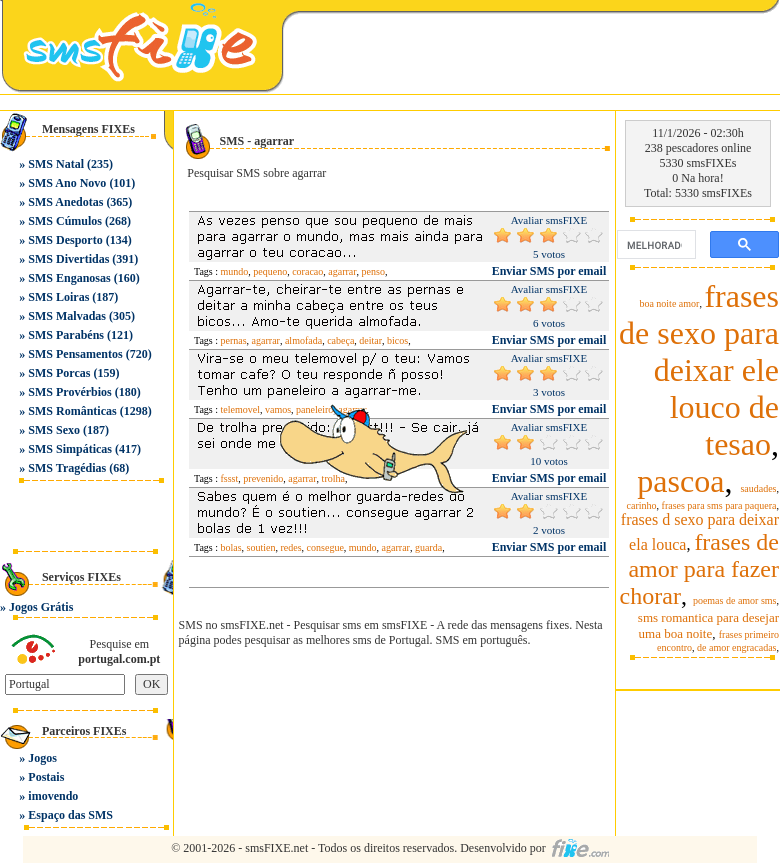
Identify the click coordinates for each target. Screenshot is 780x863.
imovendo (53, 796)
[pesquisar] (654, 245)
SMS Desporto (65, 240)
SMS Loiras (58, 297)
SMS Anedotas (65, 202)
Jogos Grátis (41, 607)
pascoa (680, 481)
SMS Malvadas (67, 316)
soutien (261, 547)
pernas (234, 340)
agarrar (342, 271)
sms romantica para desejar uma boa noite (708, 625)
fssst (230, 478)
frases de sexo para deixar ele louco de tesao (699, 370)
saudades (758, 488)
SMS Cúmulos (65, 221)
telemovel (240, 409)
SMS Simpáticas (70, 449)
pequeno (270, 271)
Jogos (42, 758)
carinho (642, 505)
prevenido (263, 478)
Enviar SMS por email (549, 271)
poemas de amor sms (735, 600)
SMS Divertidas (68, 259)
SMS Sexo (54, 430)
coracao (307, 271)
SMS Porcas (59, 373)
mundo (235, 271)
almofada (303, 340)
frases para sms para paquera (719, 505)
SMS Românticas (72, 411)
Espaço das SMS (70, 815)
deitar (370, 340)
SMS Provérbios (69, 392)
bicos (397, 340)
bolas (231, 547)
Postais (46, 777)
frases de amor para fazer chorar (699, 569)
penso (373, 271)
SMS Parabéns (66, 335)
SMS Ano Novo (67, 183)
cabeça (340, 340)
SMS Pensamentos (75, 354)
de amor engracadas (736, 647)
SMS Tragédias (67, 468)
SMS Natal (56, 164)
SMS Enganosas (69, 278)
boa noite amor (669, 303)
